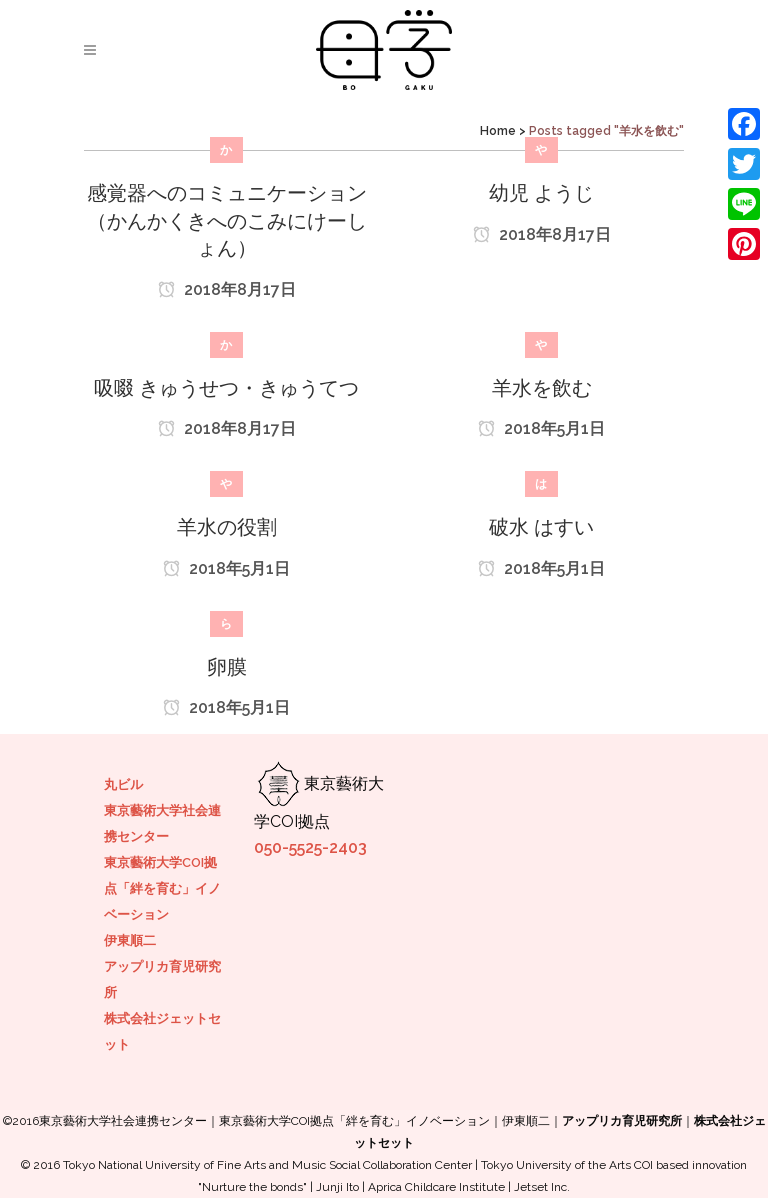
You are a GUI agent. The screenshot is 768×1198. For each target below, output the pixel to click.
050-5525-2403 (310, 847)
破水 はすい (541, 527)
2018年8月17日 (227, 289)
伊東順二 (130, 940)
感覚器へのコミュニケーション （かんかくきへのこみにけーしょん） (227, 220)
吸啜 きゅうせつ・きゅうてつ (226, 388)
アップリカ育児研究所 (622, 1121)
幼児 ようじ (541, 193)
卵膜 (227, 667)
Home (498, 131)
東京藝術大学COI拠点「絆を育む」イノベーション (162, 888)
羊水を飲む (542, 388)
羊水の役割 (227, 527)
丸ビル (123, 784)
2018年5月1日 (541, 428)
